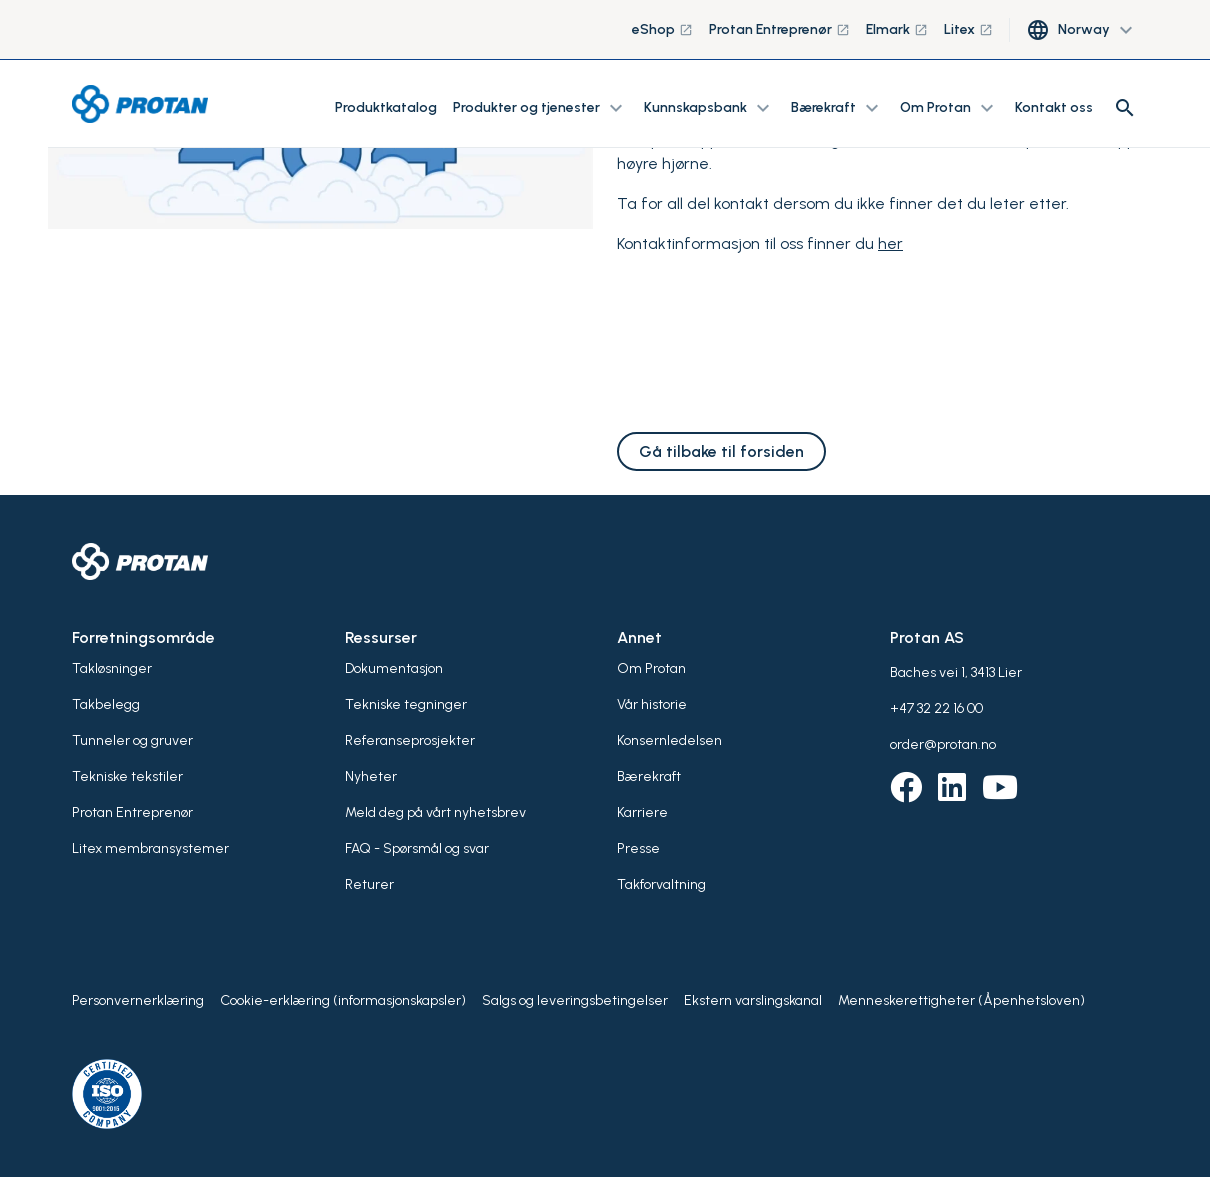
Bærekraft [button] (837, 108)
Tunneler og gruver (132, 740)
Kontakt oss (1054, 107)
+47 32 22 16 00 (936, 708)
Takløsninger (112, 668)
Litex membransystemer (150, 848)
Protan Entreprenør (779, 29)
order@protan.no (943, 744)
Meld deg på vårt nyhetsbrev (435, 812)
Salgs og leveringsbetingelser (575, 1000)
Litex (968, 29)
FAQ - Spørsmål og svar (417, 848)
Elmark (897, 29)
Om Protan (651, 668)
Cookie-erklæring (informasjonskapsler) (343, 1000)
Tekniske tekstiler (127, 776)
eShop (662, 29)
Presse (638, 848)
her (890, 243)
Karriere (642, 812)
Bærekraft (649, 776)
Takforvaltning (661, 884)
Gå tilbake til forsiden (721, 451)
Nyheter (371, 776)
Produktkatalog (386, 107)
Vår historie (652, 704)
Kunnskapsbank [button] (709, 108)
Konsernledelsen (669, 740)
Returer (369, 884)
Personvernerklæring (138, 1000)
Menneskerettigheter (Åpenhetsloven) (961, 1000)
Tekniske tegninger (406, 704)
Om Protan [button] (949, 108)
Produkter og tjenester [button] (540, 108)
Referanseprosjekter (410, 740)
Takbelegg (106, 704)
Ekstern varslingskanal (753, 1000)
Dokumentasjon (394, 668)
